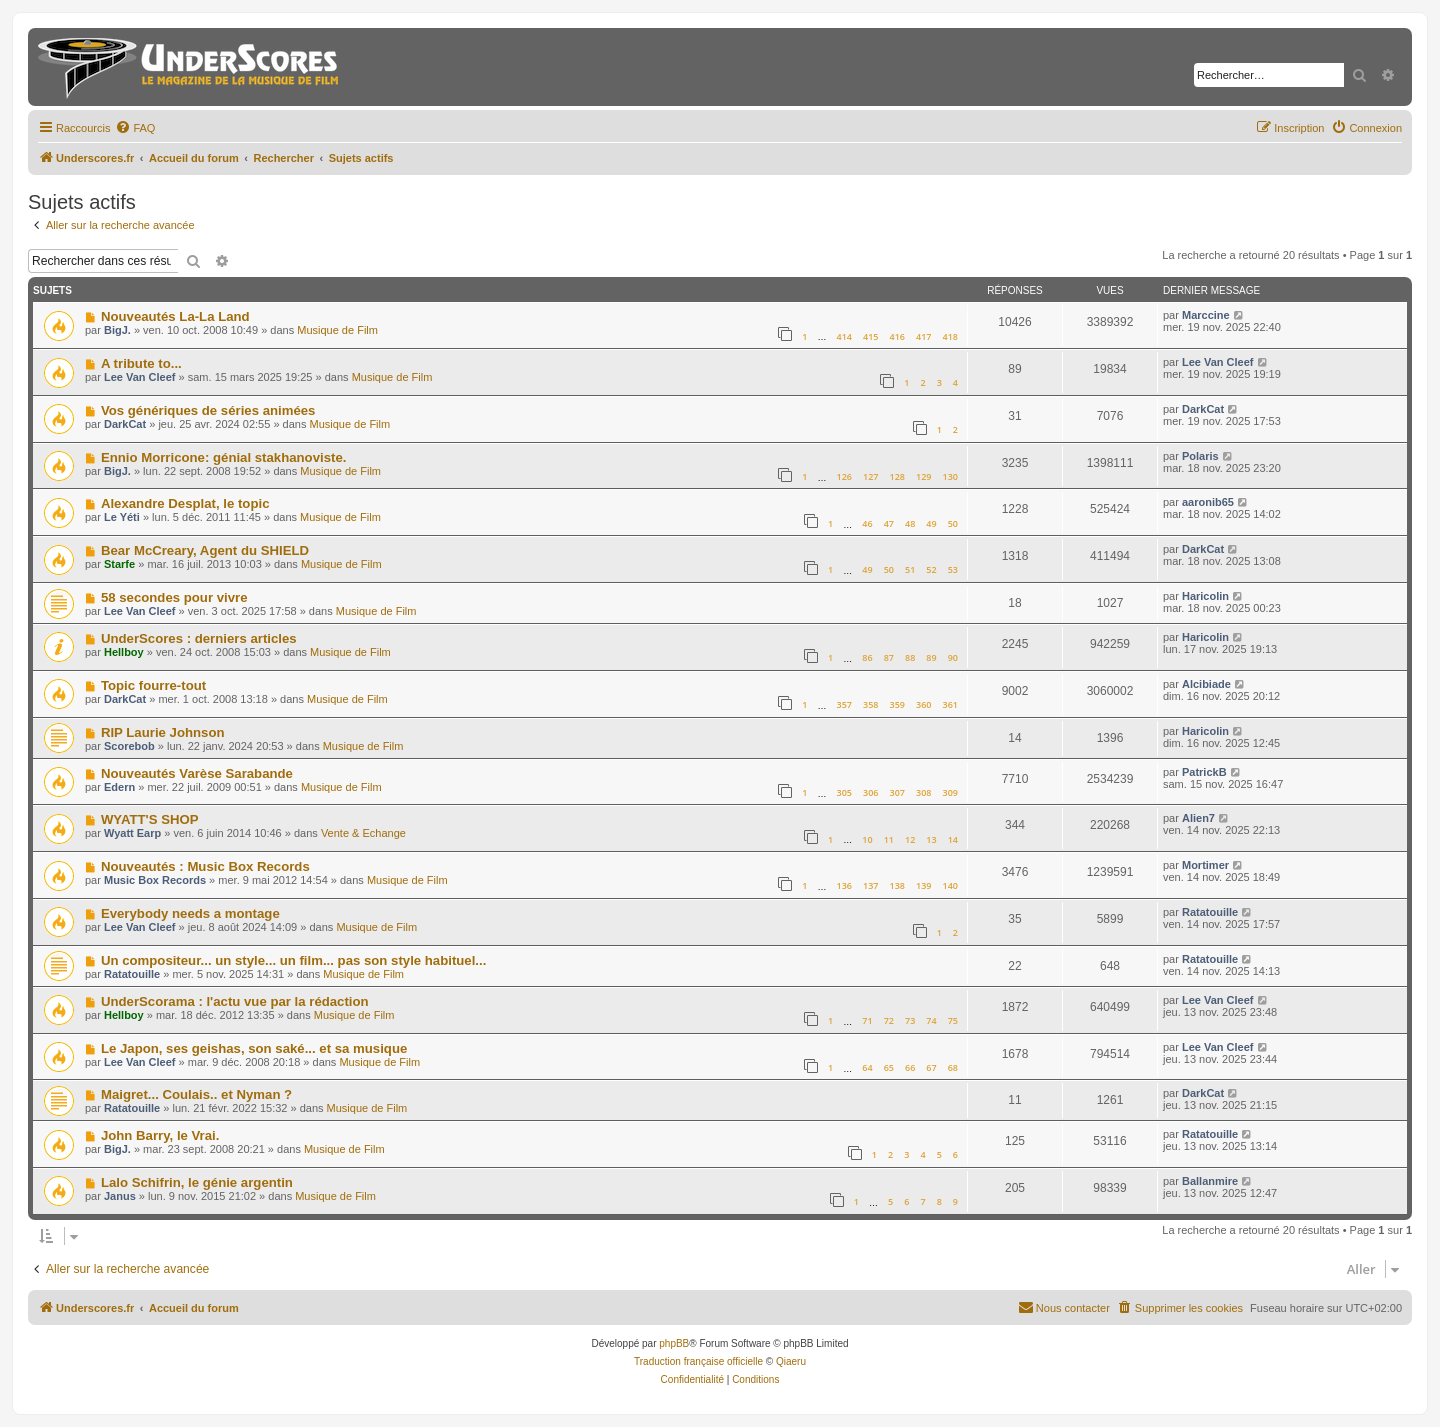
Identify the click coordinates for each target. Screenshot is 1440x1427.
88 (910, 657)
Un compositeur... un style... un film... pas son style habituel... (293, 960)
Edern (119, 787)
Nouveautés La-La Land (175, 316)
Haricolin (1205, 596)
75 (953, 1020)
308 (923, 792)
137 (870, 885)
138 (897, 885)
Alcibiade (1206, 684)
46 (867, 523)
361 (950, 704)
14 (953, 839)
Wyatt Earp (132, 833)
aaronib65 (1208, 502)
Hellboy (124, 652)
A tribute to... (141, 363)
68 (953, 1067)
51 (910, 569)
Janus (120, 1196)
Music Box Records (155, 880)
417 (923, 336)
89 (931, 657)
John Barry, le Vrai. (160, 1135)
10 (867, 839)
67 (931, 1067)
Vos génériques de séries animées (208, 410)
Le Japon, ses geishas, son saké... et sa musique (254, 1048)
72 (889, 1020)
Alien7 (1198, 818)
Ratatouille (1210, 912)
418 (950, 336)
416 (897, 336)
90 (953, 657)
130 (950, 476)
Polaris (1200, 456)
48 (910, 523)
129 (923, 476)
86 (867, 657)
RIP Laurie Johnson (163, 732)
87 (889, 657)
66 (910, 1067)
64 (867, 1067)
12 (910, 839)
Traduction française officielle (698, 1361)
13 (931, 839)
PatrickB (1204, 772)
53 (953, 569)
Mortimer (1205, 865)
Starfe (119, 564)
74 (931, 1020)
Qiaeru (791, 1361)
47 (889, 523)
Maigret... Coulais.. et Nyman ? (196, 1094)
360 (923, 704)
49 (931, 523)
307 (897, 792)
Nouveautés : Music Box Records (205, 866)
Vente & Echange (363, 833)
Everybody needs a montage (190, 913)
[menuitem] (135, 128)
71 (867, 1020)
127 (870, 476)
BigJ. (117, 330)
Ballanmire (1210, 1181)
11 (889, 839)
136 (843, 885)
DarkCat (125, 424)
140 (950, 885)
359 (897, 704)
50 (953, 523)
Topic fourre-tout (153, 685)
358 (870, 704)
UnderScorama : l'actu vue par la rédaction (235, 1001)
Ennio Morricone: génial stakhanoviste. (223, 457)
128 (897, 476)
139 (923, 885)
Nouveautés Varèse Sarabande (197, 773)
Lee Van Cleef (140, 377)
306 (870, 792)
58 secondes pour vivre (174, 597)
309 (950, 792)
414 (843, 336)
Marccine (1206, 315)
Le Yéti (122, 517)
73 (910, 1020)
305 (843, 792)
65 (889, 1067)
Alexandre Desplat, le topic (185, 503)
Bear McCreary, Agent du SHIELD (205, 550)
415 (870, 336)
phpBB (674, 1343)
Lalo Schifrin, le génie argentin (197, 1182)
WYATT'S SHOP (150, 819)
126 (843, 476)
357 (843, 704)
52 (931, 569)
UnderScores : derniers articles (199, 638)
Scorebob (129, 746)
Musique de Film (337, 330)
